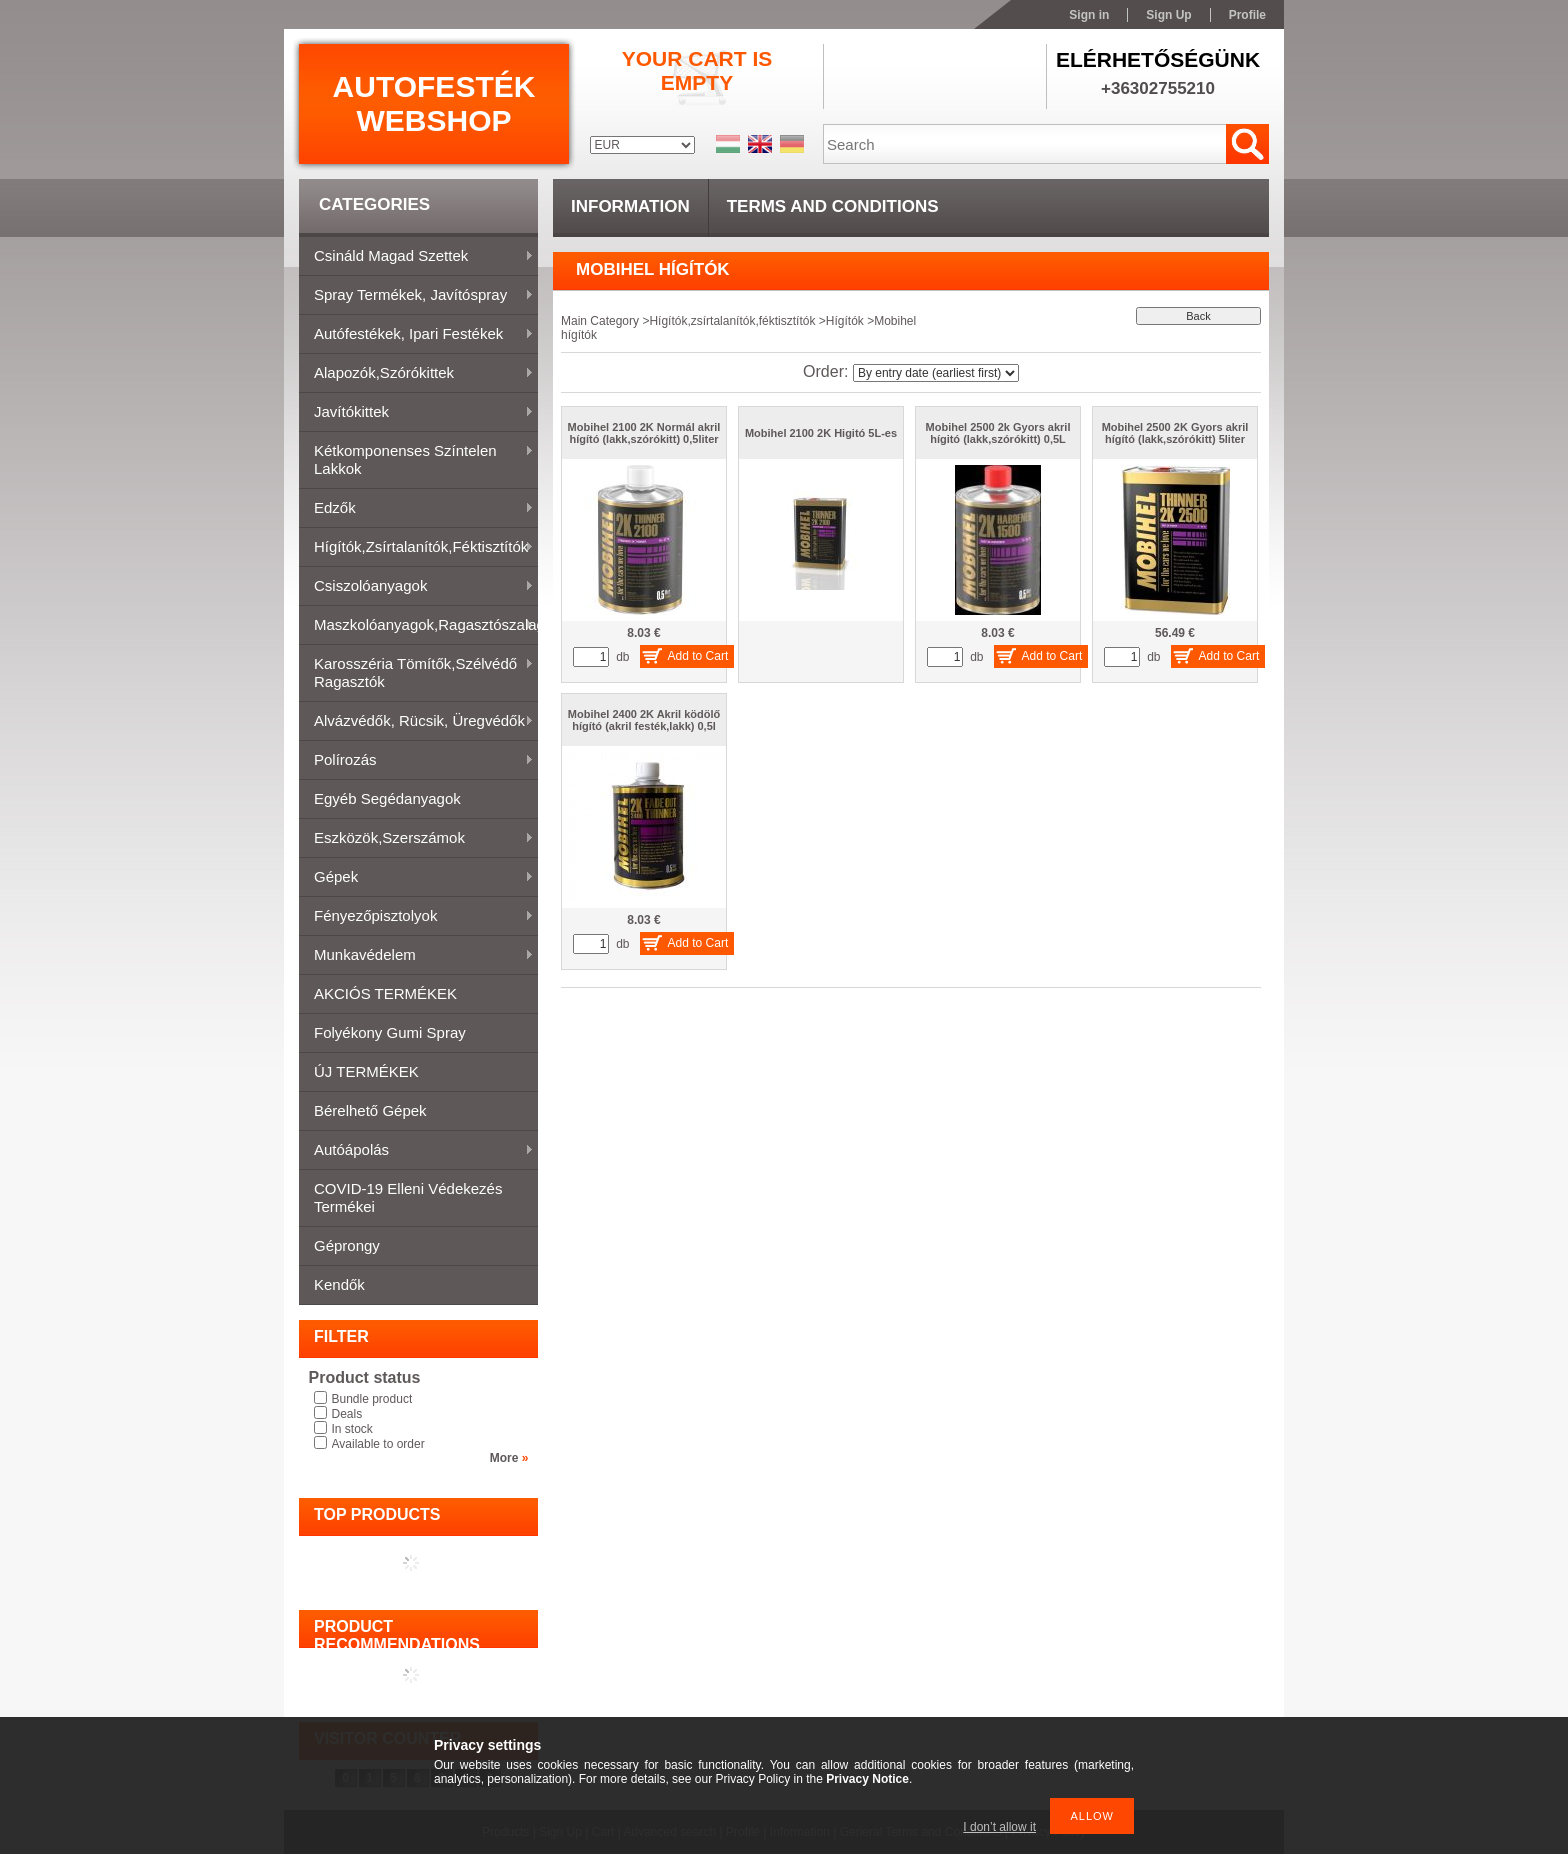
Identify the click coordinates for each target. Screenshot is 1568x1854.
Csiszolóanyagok (416, 587)
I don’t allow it (999, 1827)
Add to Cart (698, 656)
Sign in (1089, 15)
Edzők (416, 509)
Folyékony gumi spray (390, 1032)
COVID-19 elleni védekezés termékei (408, 1197)
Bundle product (372, 1399)
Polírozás (416, 761)
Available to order (378, 1444)
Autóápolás (416, 1151)
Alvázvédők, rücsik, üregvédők (416, 722)
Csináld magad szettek (416, 257)
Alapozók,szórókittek (416, 374)
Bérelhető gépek (370, 1110)
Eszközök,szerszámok (416, 839)
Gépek (416, 878)
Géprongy (347, 1245)
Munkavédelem (416, 956)
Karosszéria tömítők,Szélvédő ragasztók (416, 672)
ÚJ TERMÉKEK (366, 1071)
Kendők (339, 1284)
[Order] (936, 373)
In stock (352, 1429)
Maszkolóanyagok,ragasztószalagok (418, 626)
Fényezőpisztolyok (416, 917)
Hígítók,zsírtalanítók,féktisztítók (416, 548)
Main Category (600, 321)
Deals (347, 1414)
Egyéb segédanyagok (387, 798)
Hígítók (845, 321)
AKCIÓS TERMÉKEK (385, 993)
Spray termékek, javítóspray (416, 296)
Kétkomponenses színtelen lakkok (416, 459)
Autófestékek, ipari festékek (416, 335)
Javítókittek (416, 413)
